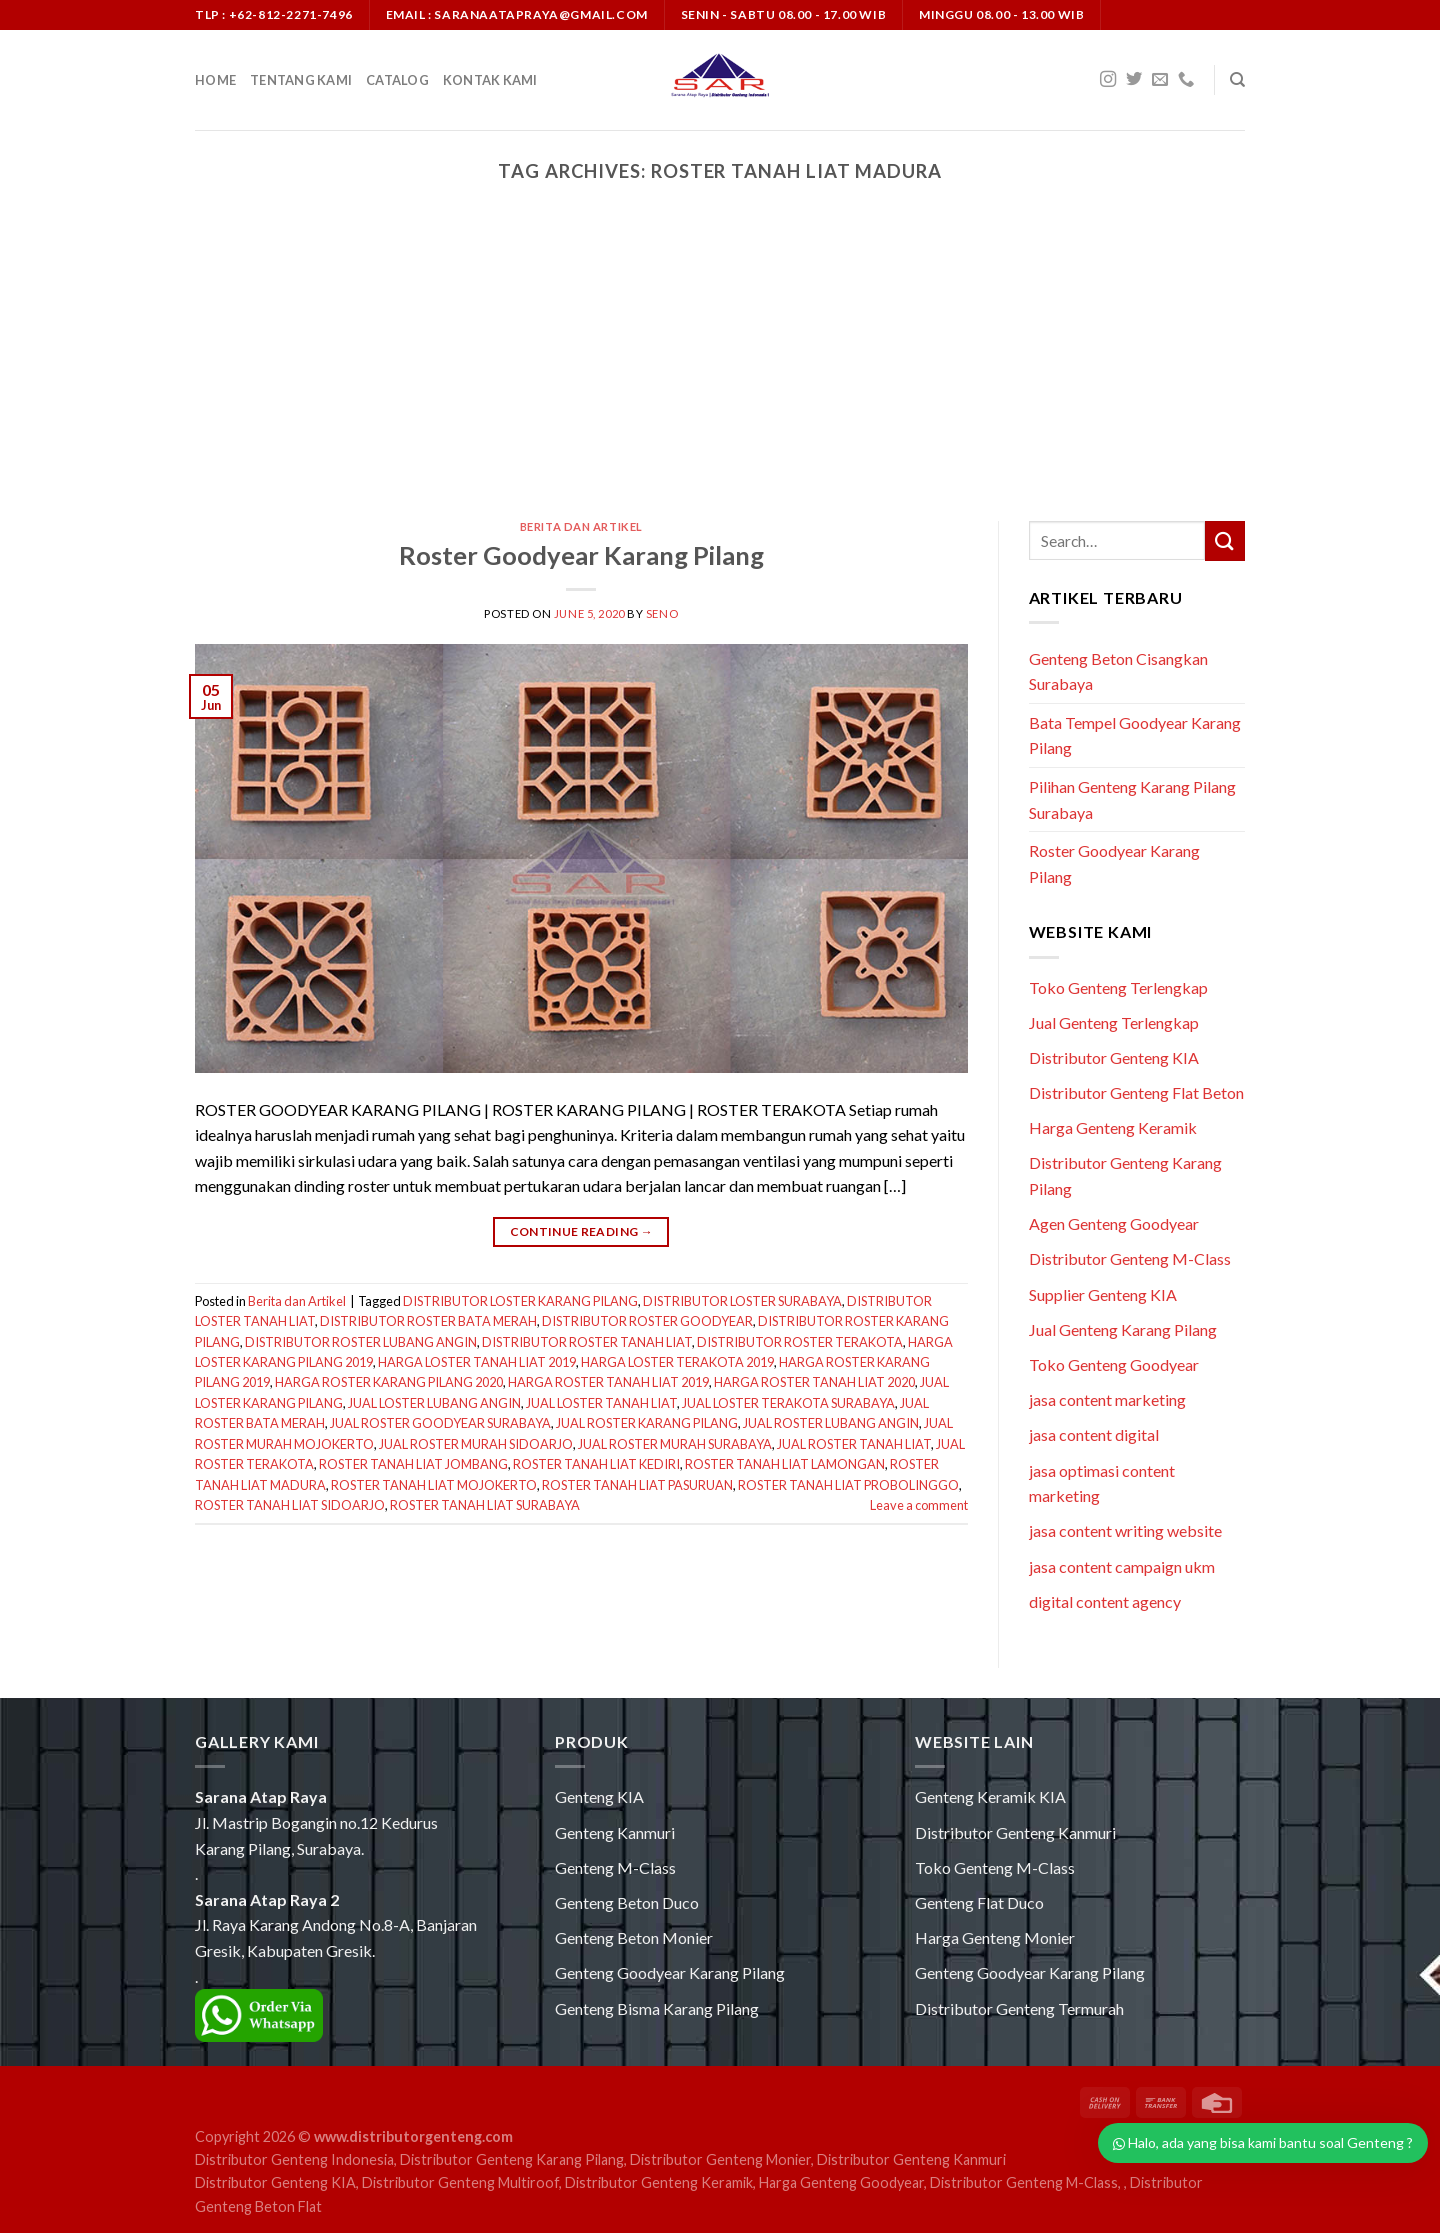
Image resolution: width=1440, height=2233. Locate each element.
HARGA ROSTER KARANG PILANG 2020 (389, 1382)
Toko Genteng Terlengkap (1118, 987)
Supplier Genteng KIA (1103, 1294)
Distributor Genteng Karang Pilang (512, 2159)
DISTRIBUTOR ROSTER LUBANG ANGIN (361, 1342)
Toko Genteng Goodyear (1114, 1364)
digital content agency (1105, 1601)
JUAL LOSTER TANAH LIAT (601, 1403)
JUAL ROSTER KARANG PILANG (647, 1423)
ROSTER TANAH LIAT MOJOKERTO (434, 1485)
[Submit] (1225, 540)
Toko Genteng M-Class (995, 1867)
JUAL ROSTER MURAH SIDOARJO (476, 1444)
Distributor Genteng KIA (1114, 1057)
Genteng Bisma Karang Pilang (657, 2008)
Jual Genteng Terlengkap (1114, 1022)
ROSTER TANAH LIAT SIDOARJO (290, 1505)
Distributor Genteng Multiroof (460, 2182)
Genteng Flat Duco (979, 1902)
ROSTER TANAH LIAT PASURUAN (637, 1485)
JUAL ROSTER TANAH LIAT (854, 1444)
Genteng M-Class (615, 1867)
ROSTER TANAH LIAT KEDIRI (596, 1464)
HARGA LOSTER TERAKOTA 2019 (677, 1362)
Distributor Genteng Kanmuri (1015, 1832)
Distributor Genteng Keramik (659, 2182)
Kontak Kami (490, 80)
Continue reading (582, 1231)
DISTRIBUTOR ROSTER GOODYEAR (647, 1321)
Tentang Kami (301, 80)
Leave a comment (919, 1505)
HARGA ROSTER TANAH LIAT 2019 (608, 1382)
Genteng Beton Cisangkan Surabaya (1118, 671)
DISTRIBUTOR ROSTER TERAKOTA (800, 1342)
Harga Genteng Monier (995, 1937)
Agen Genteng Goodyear (1114, 1223)
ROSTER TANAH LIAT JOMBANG (413, 1464)
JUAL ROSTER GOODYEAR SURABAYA (440, 1423)
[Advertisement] (720, 371)
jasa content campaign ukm (1122, 1566)
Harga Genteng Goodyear (841, 2182)
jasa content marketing (1107, 1399)
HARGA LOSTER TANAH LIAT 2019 (477, 1362)
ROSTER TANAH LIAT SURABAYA (485, 1505)
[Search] (1237, 80)
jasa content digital (1094, 1434)
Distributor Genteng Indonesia (294, 2159)
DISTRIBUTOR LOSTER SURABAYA (742, 1301)
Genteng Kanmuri (615, 1832)
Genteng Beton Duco (627, 1902)
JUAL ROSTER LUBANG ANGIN (831, 1423)
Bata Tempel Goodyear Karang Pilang (1135, 735)
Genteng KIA (599, 1796)
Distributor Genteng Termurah (1019, 2008)
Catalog (397, 80)
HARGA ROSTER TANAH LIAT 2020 (814, 1382)
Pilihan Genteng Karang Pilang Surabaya (1132, 799)
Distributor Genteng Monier (720, 2159)
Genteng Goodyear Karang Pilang (670, 1972)
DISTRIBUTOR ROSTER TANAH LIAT (587, 1342)
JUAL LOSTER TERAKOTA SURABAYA (788, 1403)
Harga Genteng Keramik (1113, 1127)
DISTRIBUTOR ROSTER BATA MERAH (428, 1321)
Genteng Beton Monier (634, 1937)
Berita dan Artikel (581, 526)
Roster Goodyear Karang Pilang (581, 555)
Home (215, 80)
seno (662, 613)
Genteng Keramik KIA (990, 1796)
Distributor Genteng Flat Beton (1136, 1092)
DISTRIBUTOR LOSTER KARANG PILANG (520, 1301)
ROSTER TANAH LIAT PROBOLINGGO (848, 1485)
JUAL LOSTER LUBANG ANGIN (434, 1403)
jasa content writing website (1125, 1530)
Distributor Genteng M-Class (1130, 1258)
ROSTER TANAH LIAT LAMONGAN (785, 1464)
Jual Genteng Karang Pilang (1123, 1329)
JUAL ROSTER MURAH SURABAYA (675, 1444)
